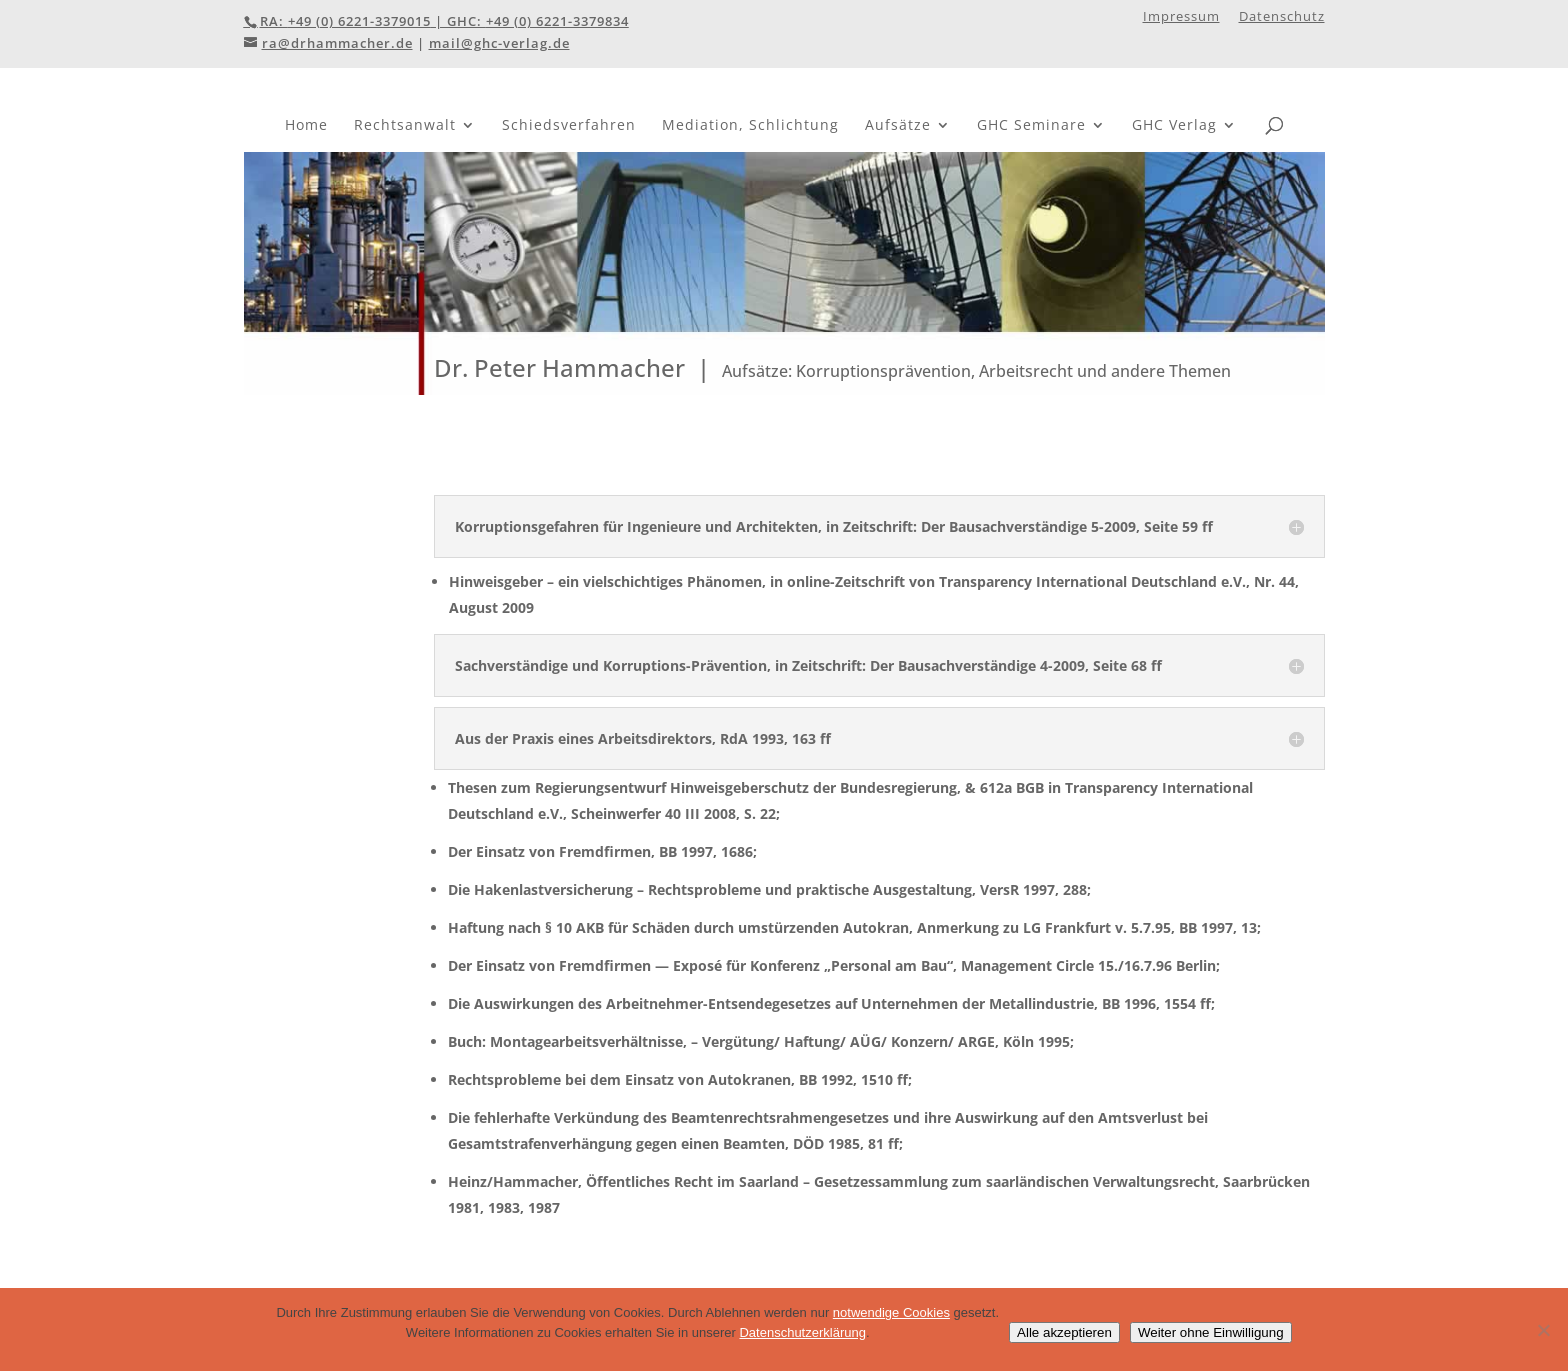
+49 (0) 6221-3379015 (359, 21)
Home (306, 125)
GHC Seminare (1031, 125)
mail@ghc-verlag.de (499, 43)
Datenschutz (1282, 17)
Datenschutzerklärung (802, 1332)
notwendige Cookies (891, 1312)
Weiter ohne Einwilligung (1211, 1332)
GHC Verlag (1174, 125)
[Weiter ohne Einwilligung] (1543, 1330)
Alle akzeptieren (1064, 1332)
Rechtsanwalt (405, 125)
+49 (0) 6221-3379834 (557, 21)
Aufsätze (898, 125)
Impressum (1181, 17)
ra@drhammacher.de (337, 43)
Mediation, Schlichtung (750, 125)
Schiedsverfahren (569, 125)
